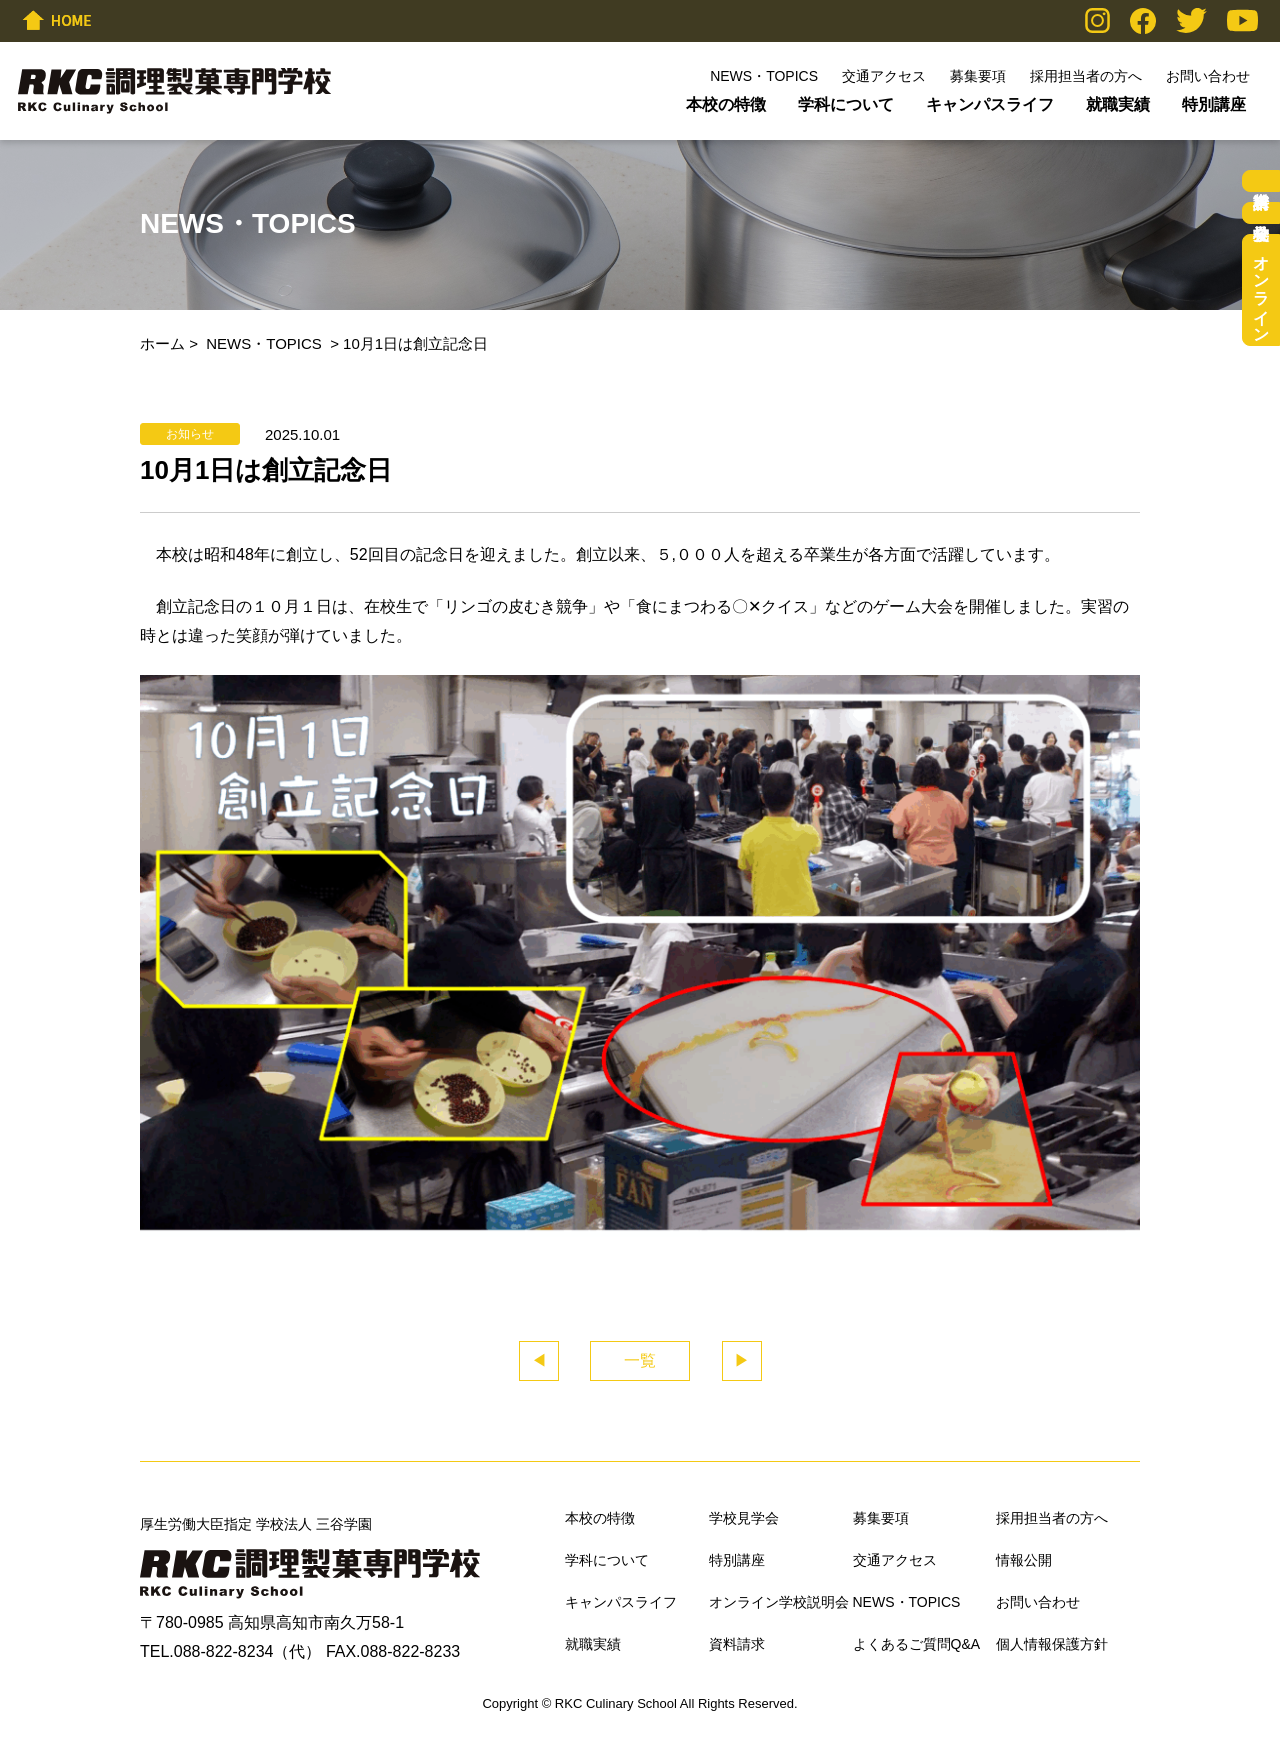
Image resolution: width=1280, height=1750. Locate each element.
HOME (57, 20)
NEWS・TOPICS (764, 76)
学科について (846, 104)
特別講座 (1214, 104)
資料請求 (1261, 181)
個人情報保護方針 (1052, 1644)
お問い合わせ (1208, 76)
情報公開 (1024, 1560)
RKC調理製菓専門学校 (174, 91)
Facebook (1143, 21)
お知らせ (190, 434)
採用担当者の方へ (1086, 76)
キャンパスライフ (990, 104)
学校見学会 (1261, 213)
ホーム (162, 343)
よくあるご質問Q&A (917, 1644)
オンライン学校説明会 (1261, 290)
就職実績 (1118, 104)
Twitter (1191, 20)
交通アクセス (884, 76)
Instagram (1097, 20)
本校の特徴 (726, 104)
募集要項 (978, 76)
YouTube (1242, 20)
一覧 (640, 1360)
